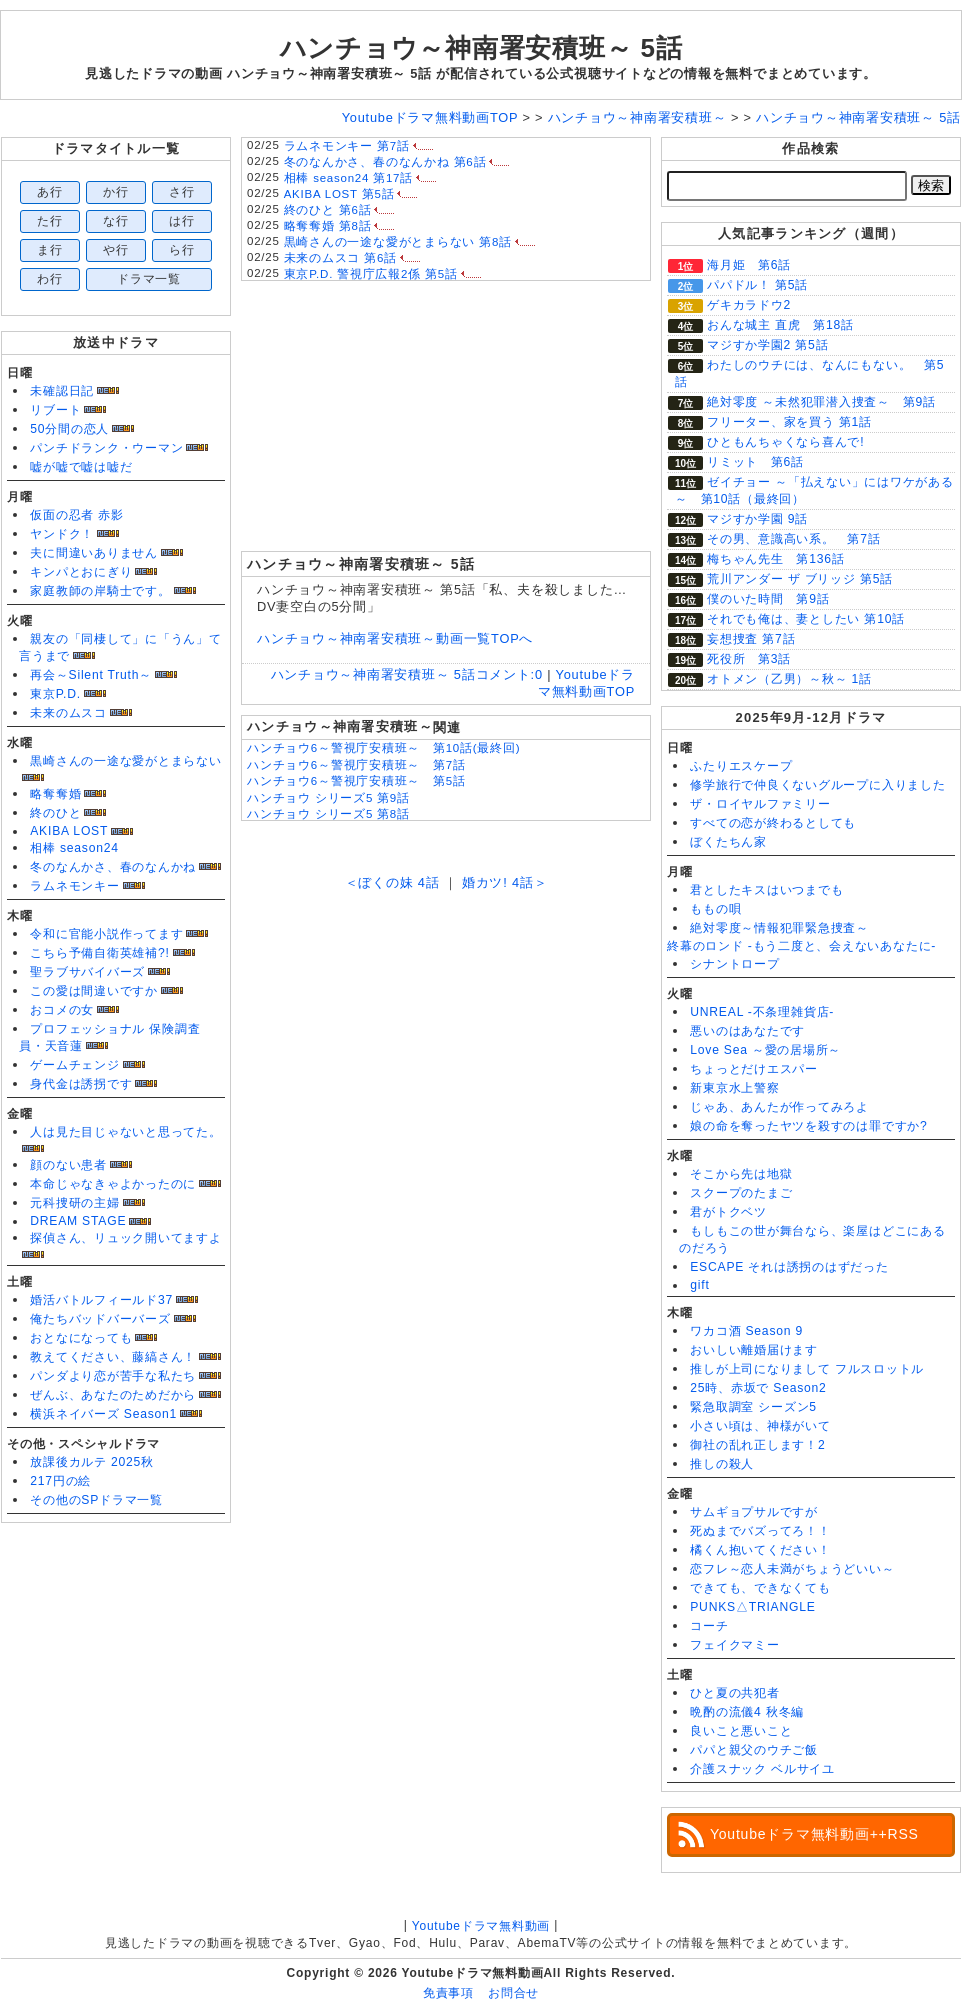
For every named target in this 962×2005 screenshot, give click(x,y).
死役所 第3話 (749, 659)
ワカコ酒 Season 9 (746, 1331)
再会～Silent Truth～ (91, 675)
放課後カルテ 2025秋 (92, 1462)
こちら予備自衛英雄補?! (99, 953)
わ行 (50, 279)
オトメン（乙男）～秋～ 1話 (789, 679)
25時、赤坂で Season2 (758, 1388)
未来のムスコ (68, 713)
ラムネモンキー (74, 886)
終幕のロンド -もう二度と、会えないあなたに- (801, 946)
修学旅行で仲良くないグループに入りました (817, 785)
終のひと (55, 813)
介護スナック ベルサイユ (762, 1769)
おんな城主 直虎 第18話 (780, 325)
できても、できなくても (760, 1588)
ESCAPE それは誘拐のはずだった (789, 1267)
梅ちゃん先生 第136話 (776, 559)
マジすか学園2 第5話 (767, 345)
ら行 (182, 250)
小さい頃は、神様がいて (760, 1426)
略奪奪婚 (55, 794)
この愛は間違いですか (94, 991)
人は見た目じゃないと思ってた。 (126, 1132)
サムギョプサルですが (754, 1512)
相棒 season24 (74, 848)
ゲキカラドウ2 (749, 305)
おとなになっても (81, 1338)
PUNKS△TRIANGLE (752, 1607)
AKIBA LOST (69, 831)
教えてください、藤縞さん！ (113, 1357)
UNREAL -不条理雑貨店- (762, 1012)
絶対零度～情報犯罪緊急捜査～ (779, 928)
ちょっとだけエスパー (754, 1069)
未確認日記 (62, 391)
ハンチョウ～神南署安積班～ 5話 (481, 48)
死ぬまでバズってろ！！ (760, 1531)
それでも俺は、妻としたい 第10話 (806, 619)
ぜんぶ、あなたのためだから (113, 1395)
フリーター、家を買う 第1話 (789, 422)
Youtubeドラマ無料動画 (481, 1926)
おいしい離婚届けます (754, 1350)
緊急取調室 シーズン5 (753, 1407)
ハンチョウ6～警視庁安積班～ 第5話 (356, 781)
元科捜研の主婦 (74, 1203)
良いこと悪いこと (741, 1731)
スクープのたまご (741, 1193)
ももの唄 (715, 909)
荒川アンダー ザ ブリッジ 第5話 (800, 579)
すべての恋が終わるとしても (773, 823)
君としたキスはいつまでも (766, 890)
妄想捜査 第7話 (751, 639)
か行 (116, 192)
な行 (116, 221)
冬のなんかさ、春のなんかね (113, 867)
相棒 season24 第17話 (348, 178)
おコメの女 (62, 1010)
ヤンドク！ (62, 534)
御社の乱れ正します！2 (757, 1445)
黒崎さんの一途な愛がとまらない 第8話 (398, 242)
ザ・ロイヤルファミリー (760, 804)
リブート (55, 410)
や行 (116, 250)
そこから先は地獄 (741, 1174)
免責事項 (448, 1993)
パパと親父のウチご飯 (754, 1750)
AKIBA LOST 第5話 (339, 194)
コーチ (709, 1626)
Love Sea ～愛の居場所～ (765, 1050)
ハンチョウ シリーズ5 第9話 (328, 798)
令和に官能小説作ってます (106, 934)
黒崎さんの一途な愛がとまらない (126, 761)
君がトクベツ (728, 1212)
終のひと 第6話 (328, 210)
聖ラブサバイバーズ (87, 972)
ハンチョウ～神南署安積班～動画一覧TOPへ (395, 638)
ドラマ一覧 (149, 279)
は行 (182, 221)
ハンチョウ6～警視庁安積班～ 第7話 (356, 765)
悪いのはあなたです (747, 1031)
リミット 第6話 (755, 462)
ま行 (50, 250)
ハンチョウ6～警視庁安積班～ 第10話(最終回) (383, 748)
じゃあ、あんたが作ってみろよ (779, 1107)
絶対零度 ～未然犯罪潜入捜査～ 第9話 (821, 402)
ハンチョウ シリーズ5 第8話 (328, 814)
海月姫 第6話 (749, 265)
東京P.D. (55, 694)
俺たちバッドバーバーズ (100, 1319)
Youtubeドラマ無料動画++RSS (814, 1834)
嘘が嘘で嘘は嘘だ (81, 467)
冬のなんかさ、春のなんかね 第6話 (385, 162)
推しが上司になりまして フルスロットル (807, 1369)
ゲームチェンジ (74, 1065)
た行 (50, 221)
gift (699, 1285)
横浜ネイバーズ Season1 (103, 1414)
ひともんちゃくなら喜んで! (785, 442)
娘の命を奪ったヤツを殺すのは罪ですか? (808, 1126)
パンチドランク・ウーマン (106, 448)
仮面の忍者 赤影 (77, 515)
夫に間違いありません (94, 553)
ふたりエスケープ (741, 766)
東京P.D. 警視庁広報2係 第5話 (371, 274)
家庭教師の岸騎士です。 (100, 591)
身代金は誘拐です (81, 1084)
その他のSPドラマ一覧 (96, 1500)
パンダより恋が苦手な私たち (113, 1376)
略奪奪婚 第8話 (328, 226)
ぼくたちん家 (728, 842)
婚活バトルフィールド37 (101, 1300)
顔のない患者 (68, 1165)
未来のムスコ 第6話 (340, 258)
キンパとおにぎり (81, 572)
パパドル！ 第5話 (757, 285)
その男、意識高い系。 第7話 (794, 539)
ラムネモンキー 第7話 (347, 146)
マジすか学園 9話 (757, 519)
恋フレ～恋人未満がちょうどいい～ (792, 1569)
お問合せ (513, 1993)
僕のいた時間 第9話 (768, 599)
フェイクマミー (734, 1645)
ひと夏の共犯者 (734, 1693)
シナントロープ (734, 964)
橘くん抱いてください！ (760, 1550)
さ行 (182, 192)
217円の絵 (60, 1481)
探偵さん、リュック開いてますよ (126, 1238)
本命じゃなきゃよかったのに (113, 1184)
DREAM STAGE (78, 1221)
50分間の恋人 (69, 429)
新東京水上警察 (734, 1088)
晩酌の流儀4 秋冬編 (747, 1712)
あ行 (50, 192)
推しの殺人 (722, 1464)
